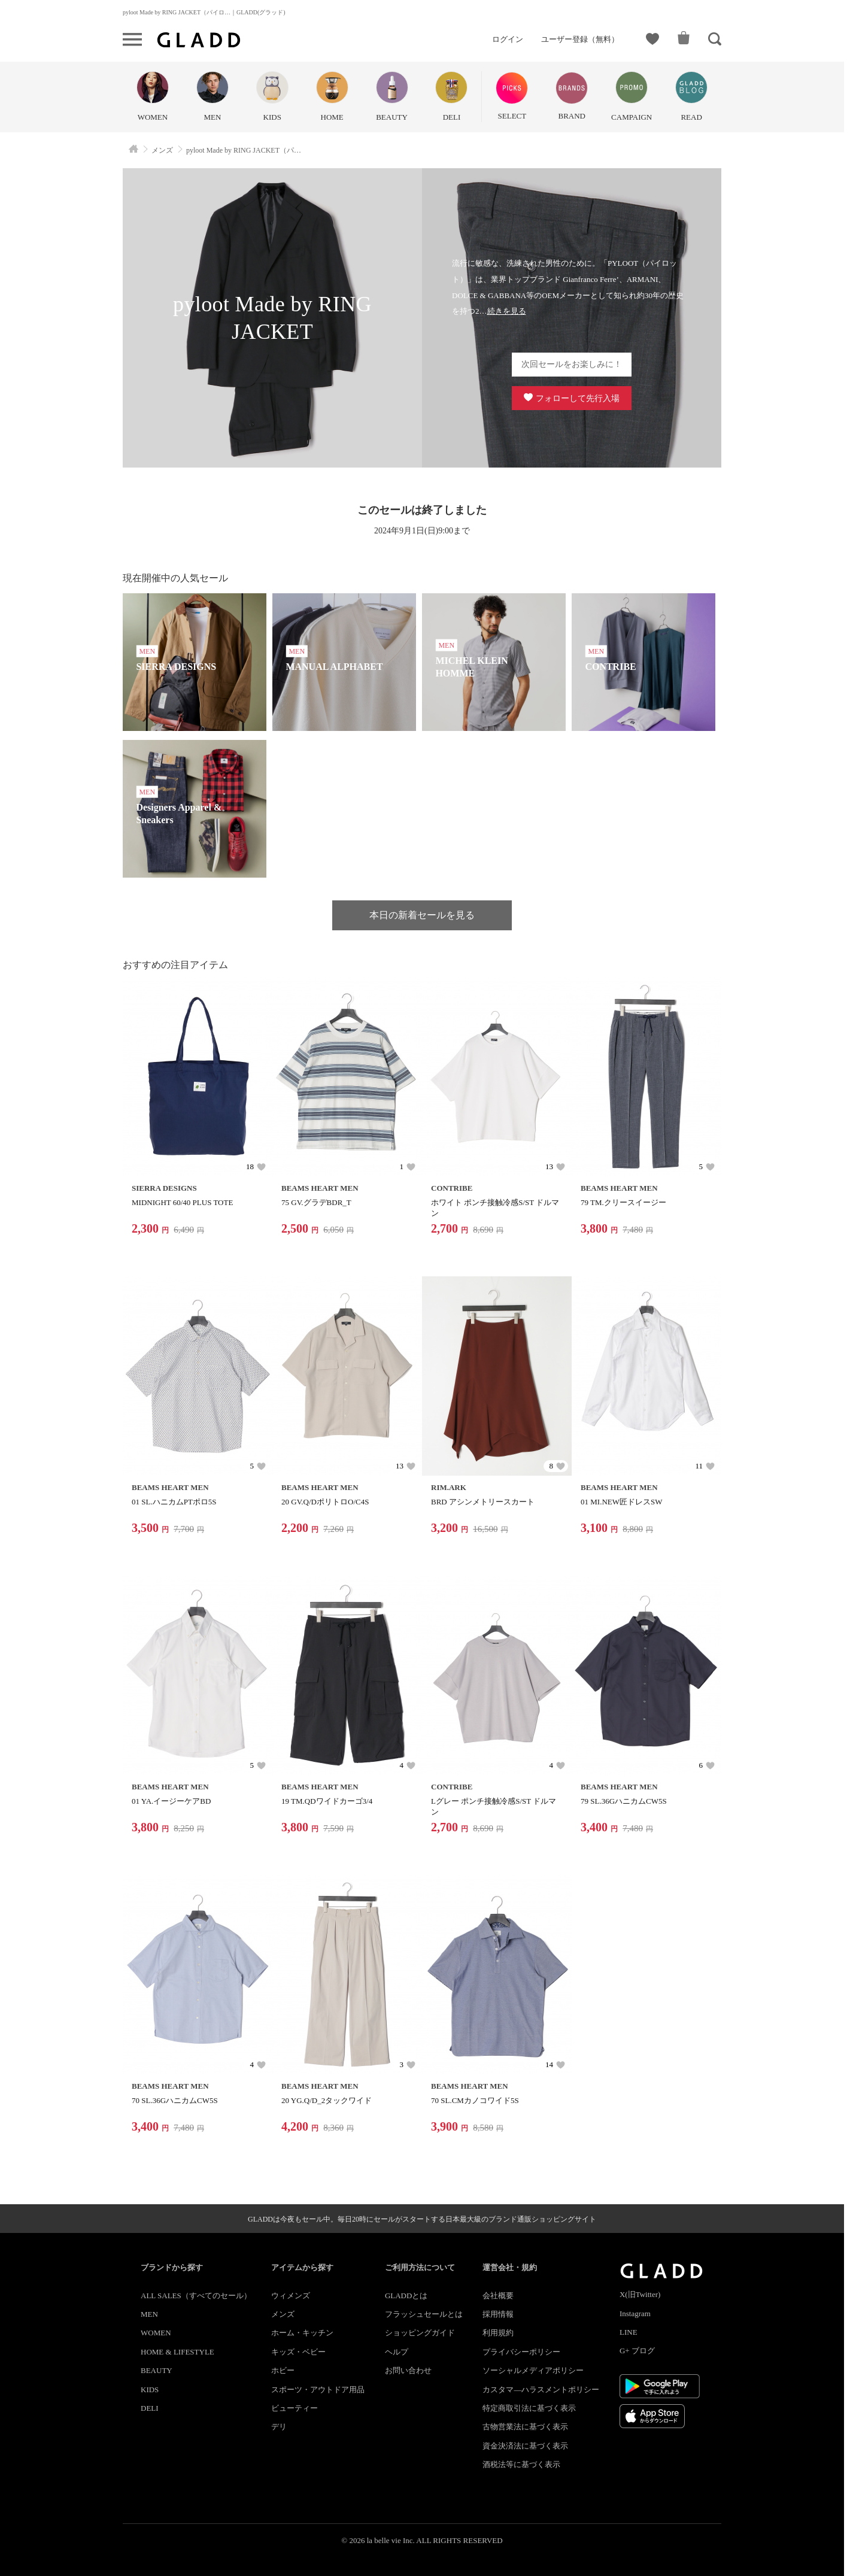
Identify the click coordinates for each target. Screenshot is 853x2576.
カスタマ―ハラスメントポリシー (540, 2389)
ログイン (507, 39)
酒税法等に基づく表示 (521, 2464)
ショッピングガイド (420, 2332)
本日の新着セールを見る (422, 915)
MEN (149, 2314)
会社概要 (498, 2295)
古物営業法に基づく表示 (525, 2426)
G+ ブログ (637, 2350)
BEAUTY (156, 2370)
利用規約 (498, 2332)
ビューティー (294, 2408)
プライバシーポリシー (521, 2351)
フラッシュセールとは (424, 2314)
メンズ (283, 2314)
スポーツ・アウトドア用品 (318, 2389)
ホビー (283, 2370)
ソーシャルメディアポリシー (533, 2370)
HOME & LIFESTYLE (177, 2351)
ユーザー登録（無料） (580, 39)
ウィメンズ (290, 2295)
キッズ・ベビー (298, 2351)
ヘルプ (396, 2351)
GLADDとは (406, 2295)
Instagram (635, 2313)
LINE (629, 2332)
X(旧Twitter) (640, 2294)
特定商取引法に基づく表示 (529, 2408)
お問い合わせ (408, 2370)
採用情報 (498, 2314)
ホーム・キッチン (302, 2332)
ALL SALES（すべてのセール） (196, 2295)
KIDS (150, 2389)
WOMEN (156, 2332)
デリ (279, 2426)
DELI (150, 2408)
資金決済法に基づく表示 (525, 2445)
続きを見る (506, 311)
